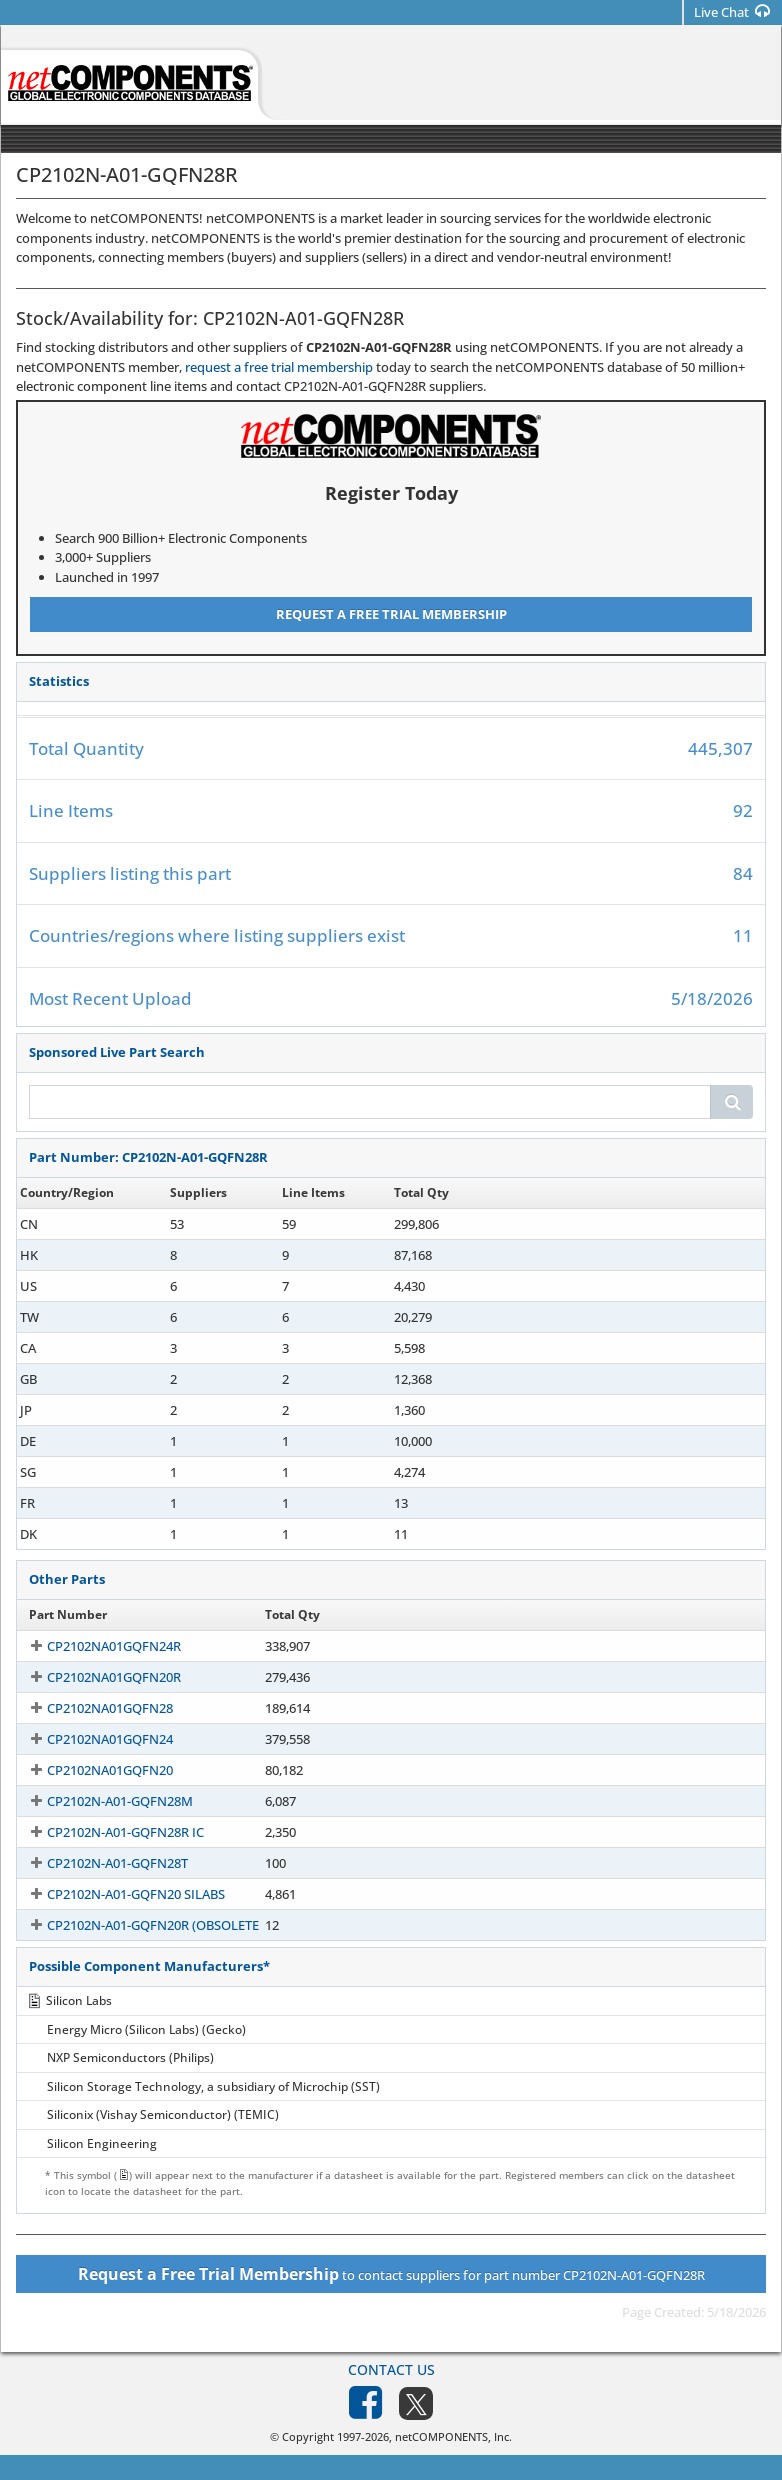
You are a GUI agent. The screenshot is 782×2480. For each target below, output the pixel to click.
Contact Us (391, 2369)
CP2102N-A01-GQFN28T (99, 1863)
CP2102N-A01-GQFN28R (100, 1224)
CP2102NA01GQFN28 (92, 1708)
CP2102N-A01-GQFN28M (102, 1801)
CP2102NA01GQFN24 (92, 1739)
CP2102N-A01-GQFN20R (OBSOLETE (135, 1925)
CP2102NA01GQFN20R (96, 1677)
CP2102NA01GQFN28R (96, 1410)
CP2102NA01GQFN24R (96, 1646)
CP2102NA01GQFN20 (92, 1770)
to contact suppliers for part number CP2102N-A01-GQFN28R (391, 2274)
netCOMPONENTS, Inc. (453, 2436)
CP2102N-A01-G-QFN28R (102, 1472)
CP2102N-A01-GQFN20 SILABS (118, 1894)
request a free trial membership (279, 367)
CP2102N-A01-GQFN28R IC (107, 1832)
